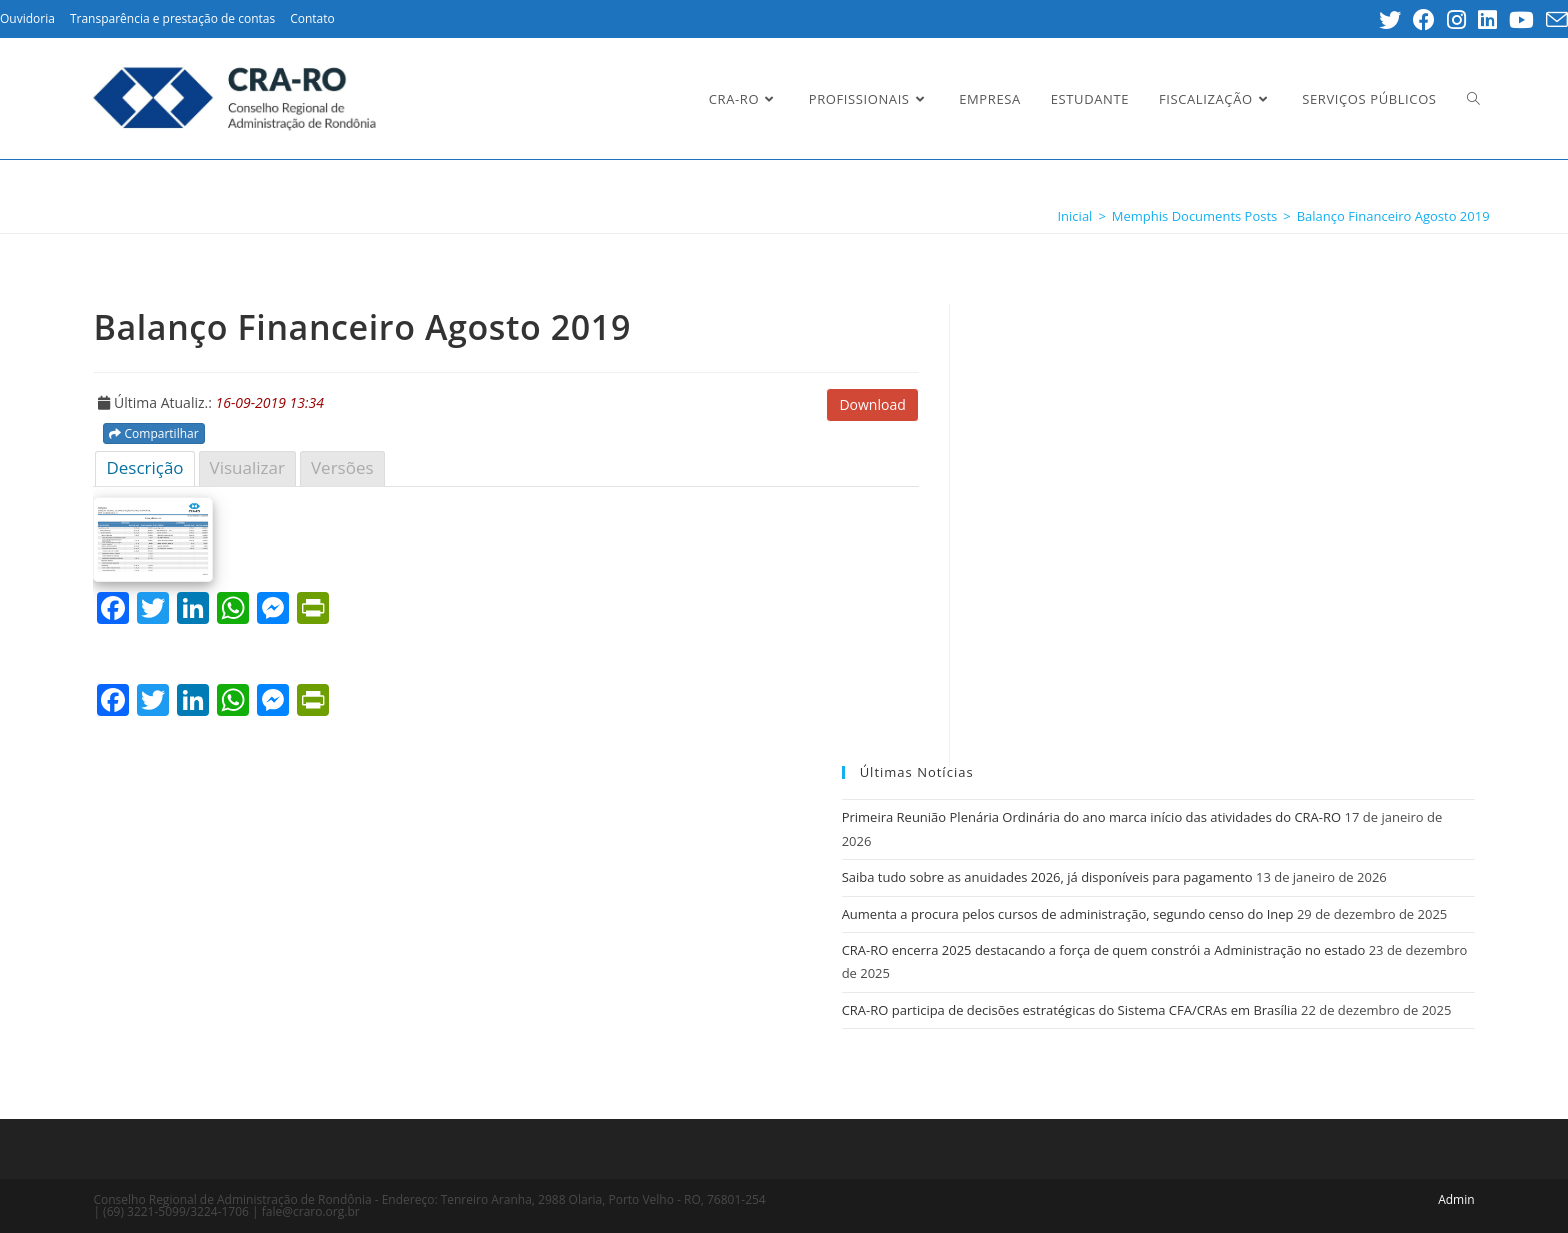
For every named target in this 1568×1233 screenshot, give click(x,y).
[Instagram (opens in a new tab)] (1456, 20)
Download (872, 404)
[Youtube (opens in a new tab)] (1521, 20)
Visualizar (247, 467)
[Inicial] (1074, 216)
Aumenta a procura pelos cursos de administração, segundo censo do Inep (1068, 914)
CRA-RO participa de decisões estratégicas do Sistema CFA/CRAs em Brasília (1070, 1010)
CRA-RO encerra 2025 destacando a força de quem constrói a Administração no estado (1104, 950)
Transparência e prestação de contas (172, 18)
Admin (1456, 1199)
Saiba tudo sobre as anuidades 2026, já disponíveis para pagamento (1047, 877)
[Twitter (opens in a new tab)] (1390, 20)
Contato (312, 18)
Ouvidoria (27, 18)
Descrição (144, 467)
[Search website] (1473, 99)
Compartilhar (153, 433)
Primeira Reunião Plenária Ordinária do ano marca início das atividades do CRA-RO (1092, 817)
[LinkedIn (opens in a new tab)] (1487, 20)
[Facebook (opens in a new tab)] (1424, 20)
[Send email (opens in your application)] (1554, 20)
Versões (342, 467)
